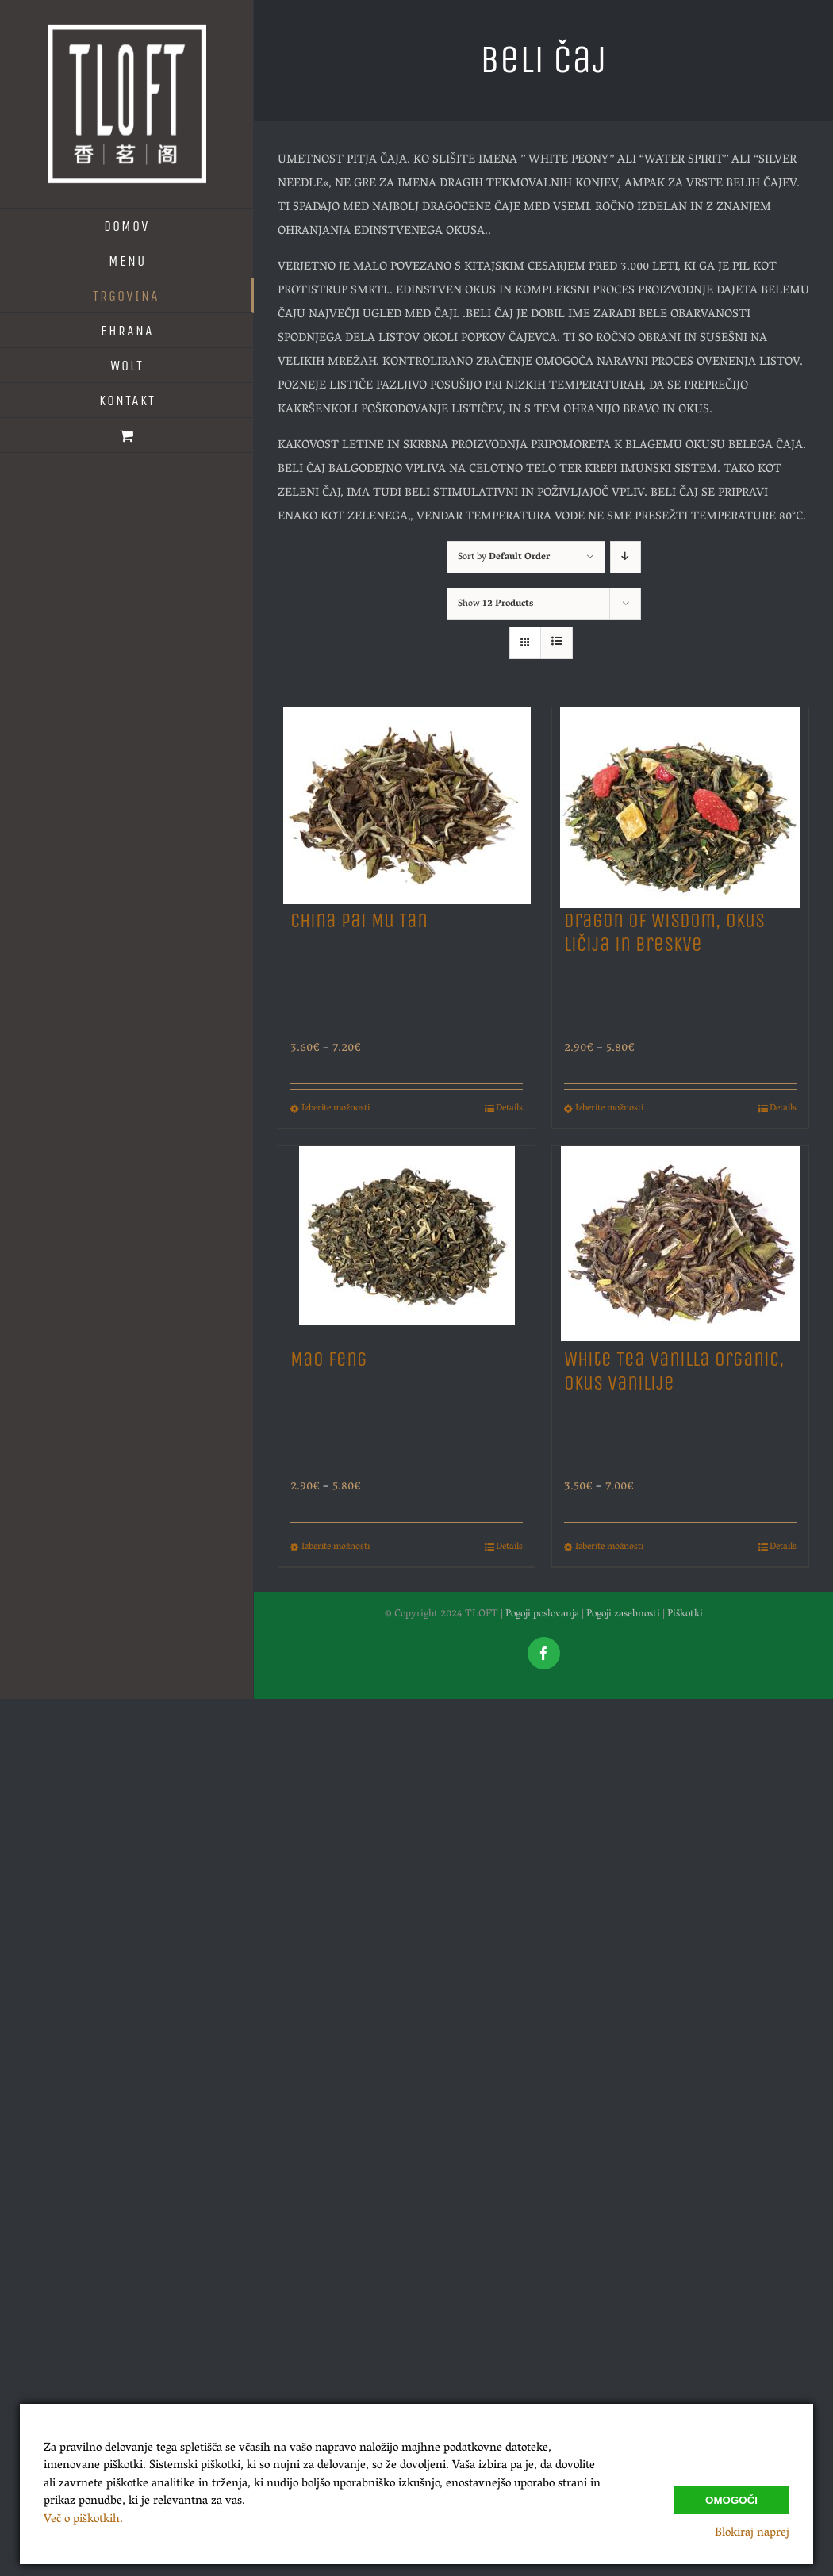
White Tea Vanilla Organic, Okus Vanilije (674, 1371)
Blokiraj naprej (752, 2533)
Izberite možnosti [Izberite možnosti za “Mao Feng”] (335, 1547)
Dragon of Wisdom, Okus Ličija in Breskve (664, 932)
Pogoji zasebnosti (623, 1614)
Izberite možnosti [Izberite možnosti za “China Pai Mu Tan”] (335, 1109)
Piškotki (685, 1614)
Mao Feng (328, 1359)
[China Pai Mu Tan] (406, 800)
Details (509, 1109)
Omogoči (731, 2500)
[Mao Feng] (406, 1239)
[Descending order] (625, 557)
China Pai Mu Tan (359, 921)
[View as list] (556, 642)
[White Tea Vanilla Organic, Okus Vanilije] (680, 1239)
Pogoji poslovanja (542, 1614)
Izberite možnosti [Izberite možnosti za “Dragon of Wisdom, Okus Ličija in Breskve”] (609, 1109)
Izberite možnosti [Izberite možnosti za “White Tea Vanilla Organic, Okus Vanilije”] (609, 1547)
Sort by (504, 557)
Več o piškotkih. (83, 2520)
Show (495, 604)
